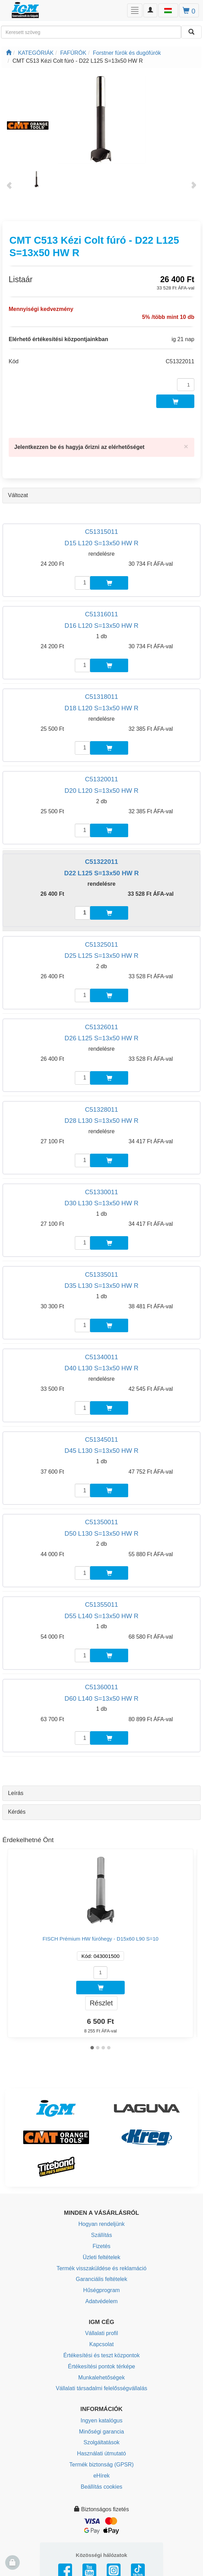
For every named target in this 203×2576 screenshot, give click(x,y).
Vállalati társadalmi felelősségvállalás (101, 2388)
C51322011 (101, 861)
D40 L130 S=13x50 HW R (101, 1368)
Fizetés (101, 2246)
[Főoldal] (8, 53)
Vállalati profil (101, 2333)
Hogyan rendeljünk (101, 2224)
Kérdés (17, 1812)
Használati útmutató (101, 2453)
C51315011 (101, 531)
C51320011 (101, 779)
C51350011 (101, 1522)
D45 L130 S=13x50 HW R (101, 1450)
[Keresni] (191, 32)
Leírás (15, 1793)
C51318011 (101, 696)
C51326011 (101, 1027)
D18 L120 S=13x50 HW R (101, 708)
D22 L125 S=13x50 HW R (101, 873)
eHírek (101, 2476)
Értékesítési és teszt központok (101, 2355)
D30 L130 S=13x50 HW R (101, 1203)
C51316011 (101, 614)
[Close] (186, 446)
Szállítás (101, 2235)
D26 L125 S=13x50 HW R (101, 1038)
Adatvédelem (101, 2301)
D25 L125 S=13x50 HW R (101, 955)
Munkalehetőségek (101, 2377)
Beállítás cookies (101, 2487)
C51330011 (101, 1192)
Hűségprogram (101, 2290)
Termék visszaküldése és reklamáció (101, 2268)
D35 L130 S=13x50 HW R (101, 1285)
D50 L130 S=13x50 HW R (101, 1533)
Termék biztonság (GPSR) (101, 2464)
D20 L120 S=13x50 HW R (101, 790)
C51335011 (101, 1274)
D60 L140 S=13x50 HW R (101, 1698)
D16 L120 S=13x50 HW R (101, 625)
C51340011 (101, 1357)
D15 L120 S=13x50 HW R (101, 543)
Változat (18, 495)
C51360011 (101, 1687)
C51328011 (101, 1109)
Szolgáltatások (101, 2442)
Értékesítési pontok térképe (101, 2366)
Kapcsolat (101, 2344)
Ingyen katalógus (102, 2420)
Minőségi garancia (101, 2432)
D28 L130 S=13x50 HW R (101, 1120)
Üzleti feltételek (102, 2257)
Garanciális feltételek (101, 2279)
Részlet (101, 2003)
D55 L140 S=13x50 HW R (101, 1616)
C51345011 (101, 1439)
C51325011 (101, 944)
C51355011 (101, 1604)
